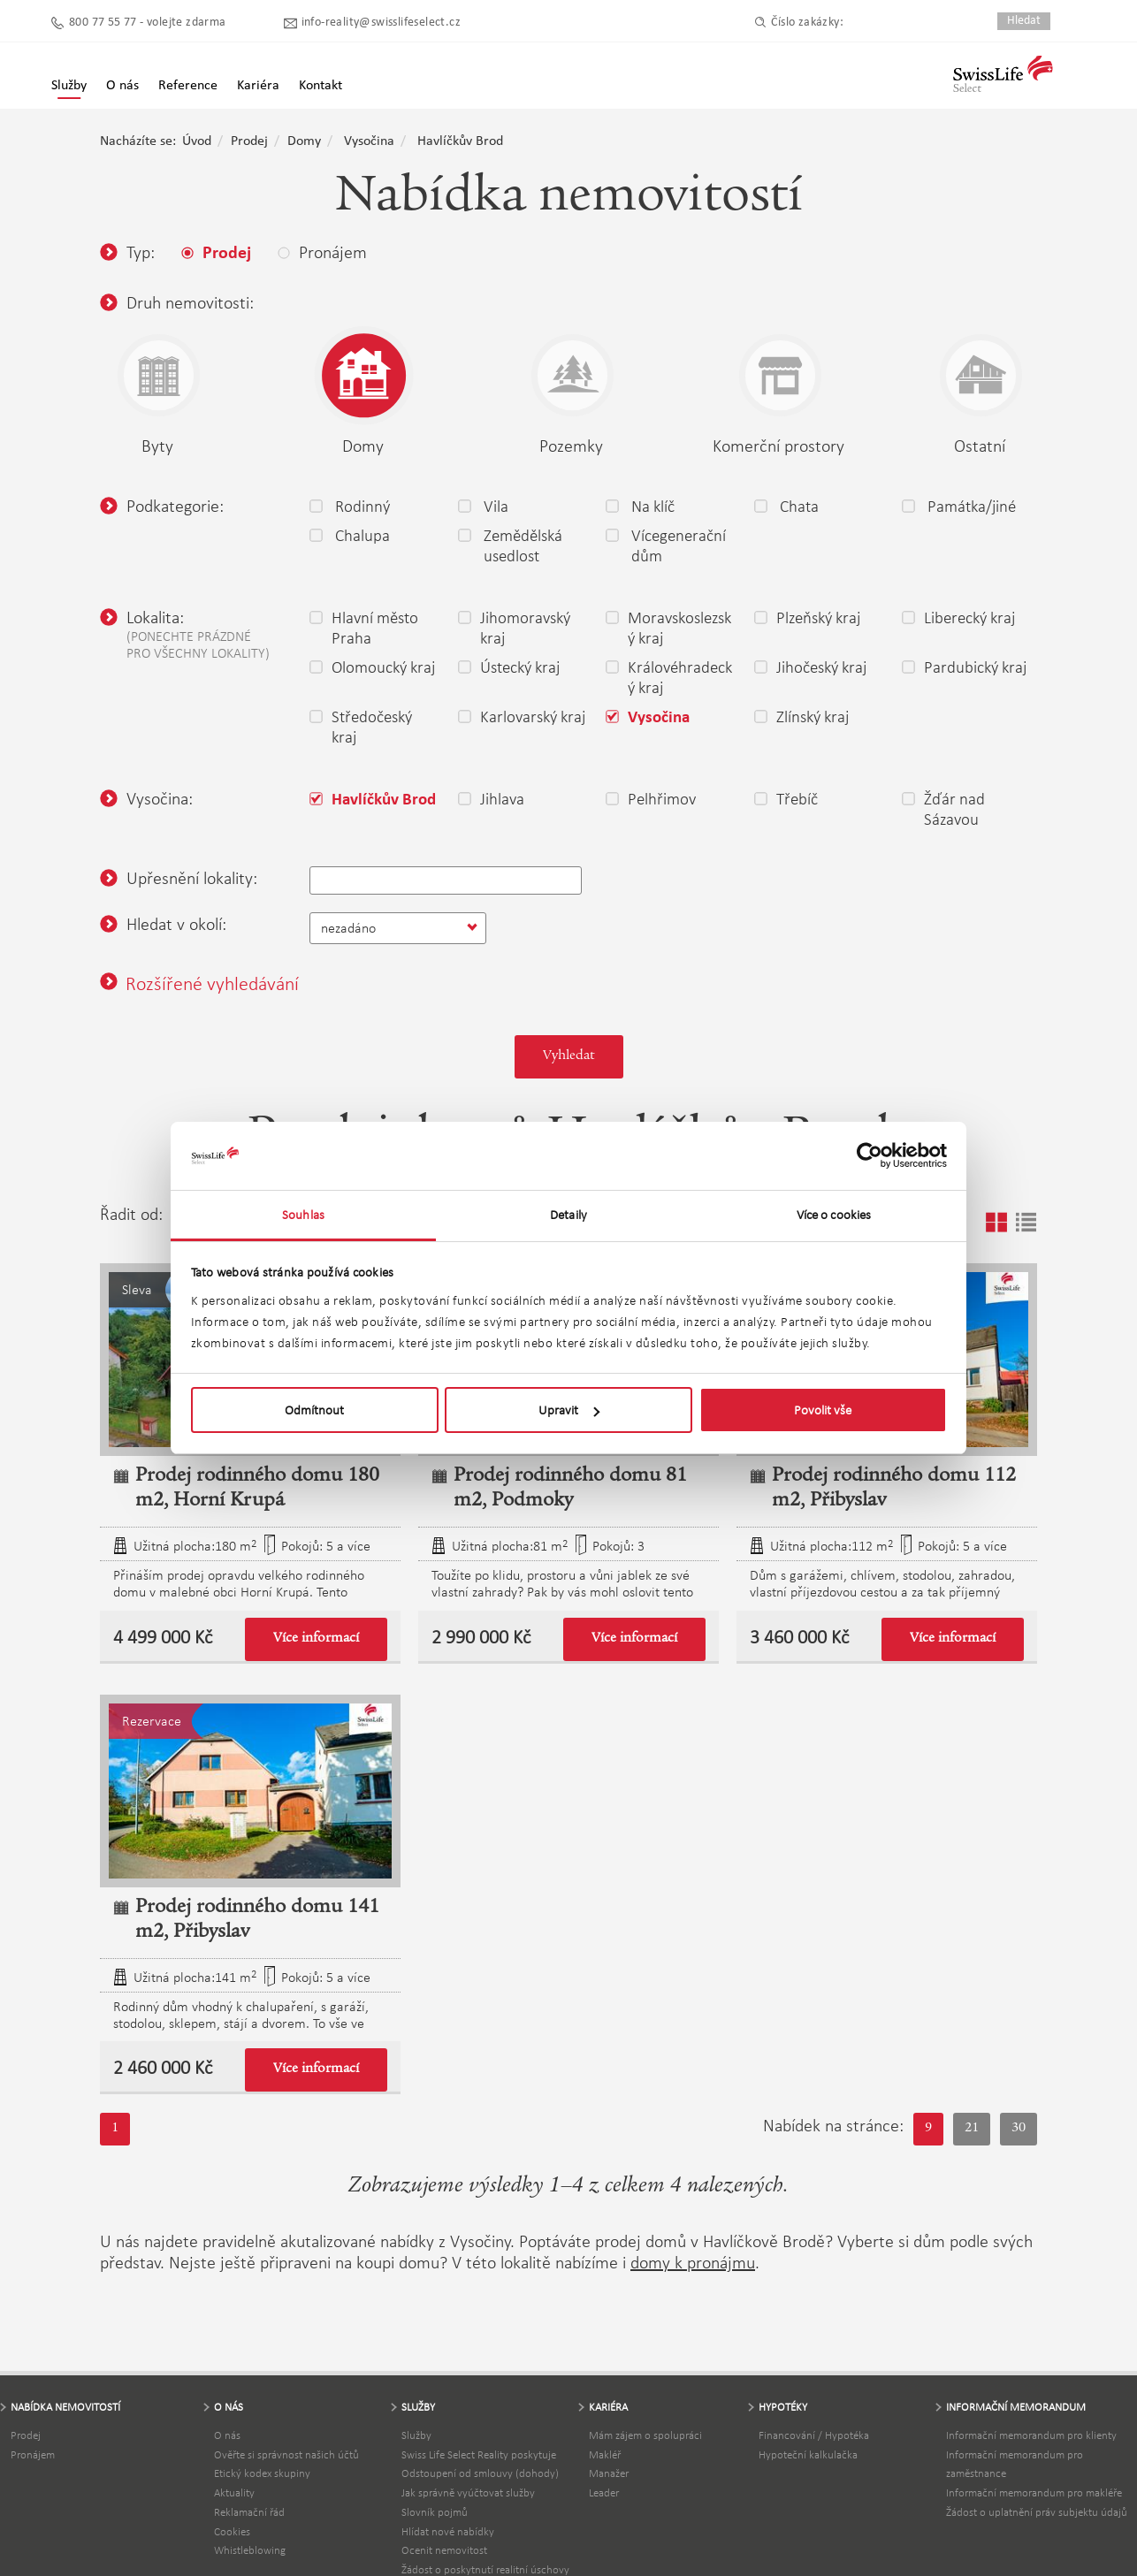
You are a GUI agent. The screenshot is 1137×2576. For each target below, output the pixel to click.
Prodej (249, 141)
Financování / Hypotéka (814, 2435)
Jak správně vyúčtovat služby (468, 2492)
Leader (604, 2492)
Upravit (568, 1410)
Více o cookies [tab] (834, 1215)
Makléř (605, 2454)
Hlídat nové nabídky (447, 2531)
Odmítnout (314, 1410)
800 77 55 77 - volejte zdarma (147, 22)
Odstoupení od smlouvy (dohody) (480, 2473)
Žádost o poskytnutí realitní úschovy (485, 2569)
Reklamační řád (249, 2512)
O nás (227, 2435)
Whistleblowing (250, 2550)
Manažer (609, 2473)
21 (972, 2129)
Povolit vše (822, 1410)
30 (1018, 2129)
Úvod (196, 141)
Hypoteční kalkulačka (808, 2454)
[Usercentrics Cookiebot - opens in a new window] (869, 1155)
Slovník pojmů (434, 2512)
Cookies (232, 2531)
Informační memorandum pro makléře (1034, 2492)
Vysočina (369, 141)
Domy (304, 141)
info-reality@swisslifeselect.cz (381, 22)
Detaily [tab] (568, 1215)
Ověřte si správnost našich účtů (286, 2454)
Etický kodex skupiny (262, 2473)
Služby (69, 86)
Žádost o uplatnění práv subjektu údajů (1036, 2512)
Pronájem (33, 2454)
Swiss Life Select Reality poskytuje (478, 2454)
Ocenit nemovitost (444, 2550)
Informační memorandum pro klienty (1031, 2435)
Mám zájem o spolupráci (645, 2435)
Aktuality (234, 2492)
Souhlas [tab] (303, 1215)
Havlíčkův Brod (460, 141)
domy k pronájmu (692, 2262)
